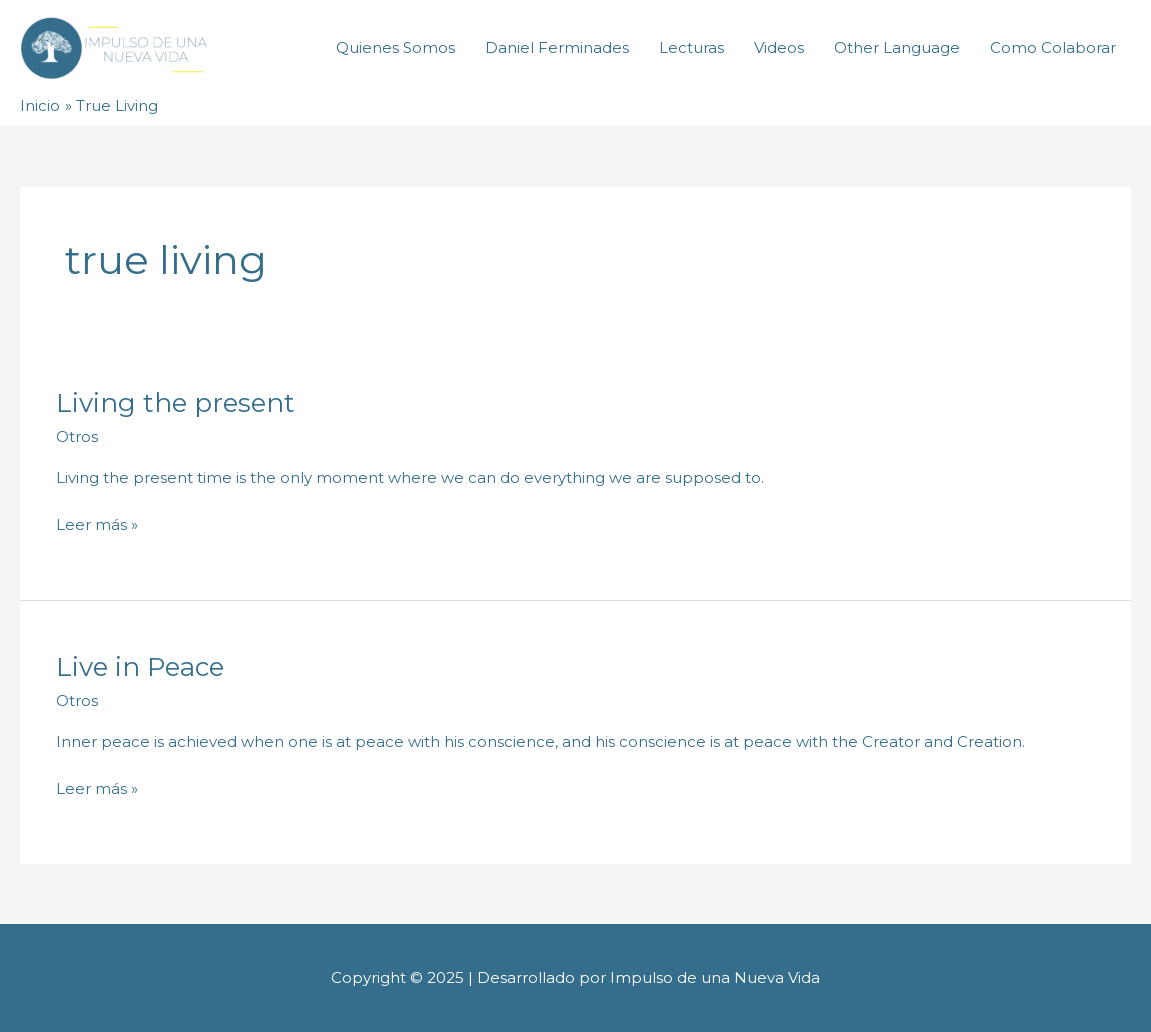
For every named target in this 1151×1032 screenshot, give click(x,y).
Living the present (175, 403)
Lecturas (691, 47)
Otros (77, 436)
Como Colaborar (1053, 47)
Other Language (897, 47)
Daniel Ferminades (557, 47)
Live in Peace (140, 667)
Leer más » (97, 523)
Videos (779, 47)
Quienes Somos (395, 47)
